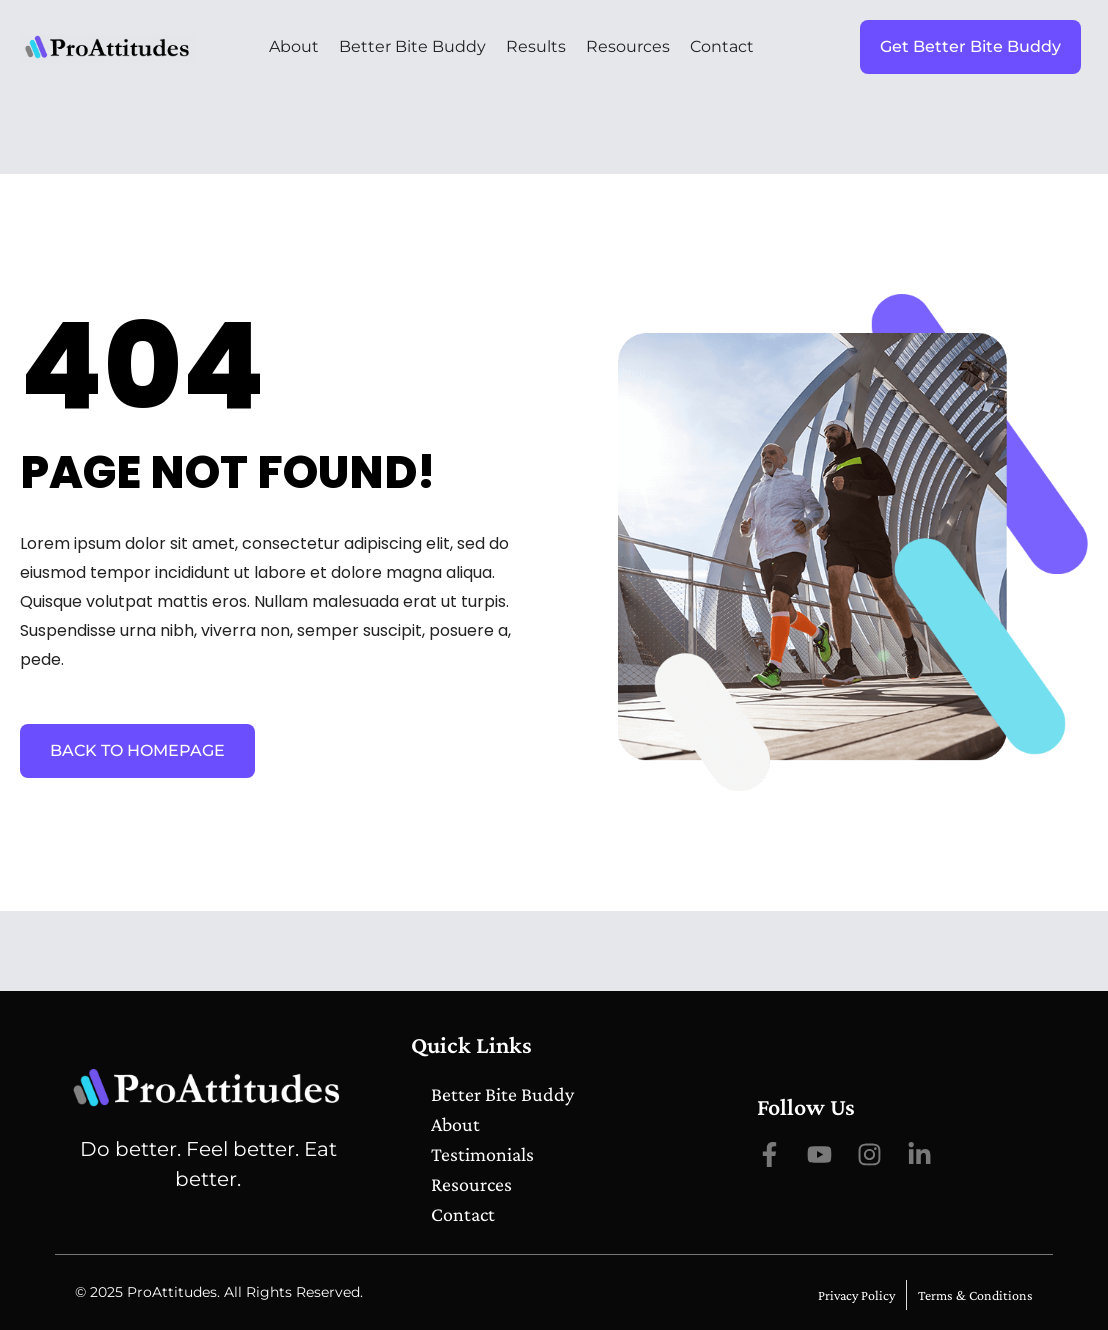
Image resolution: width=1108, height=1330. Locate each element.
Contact (722, 46)
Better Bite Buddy (412, 46)
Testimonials (482, 1154)
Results (536, 46)
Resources (628, 46)
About (294, 46)
